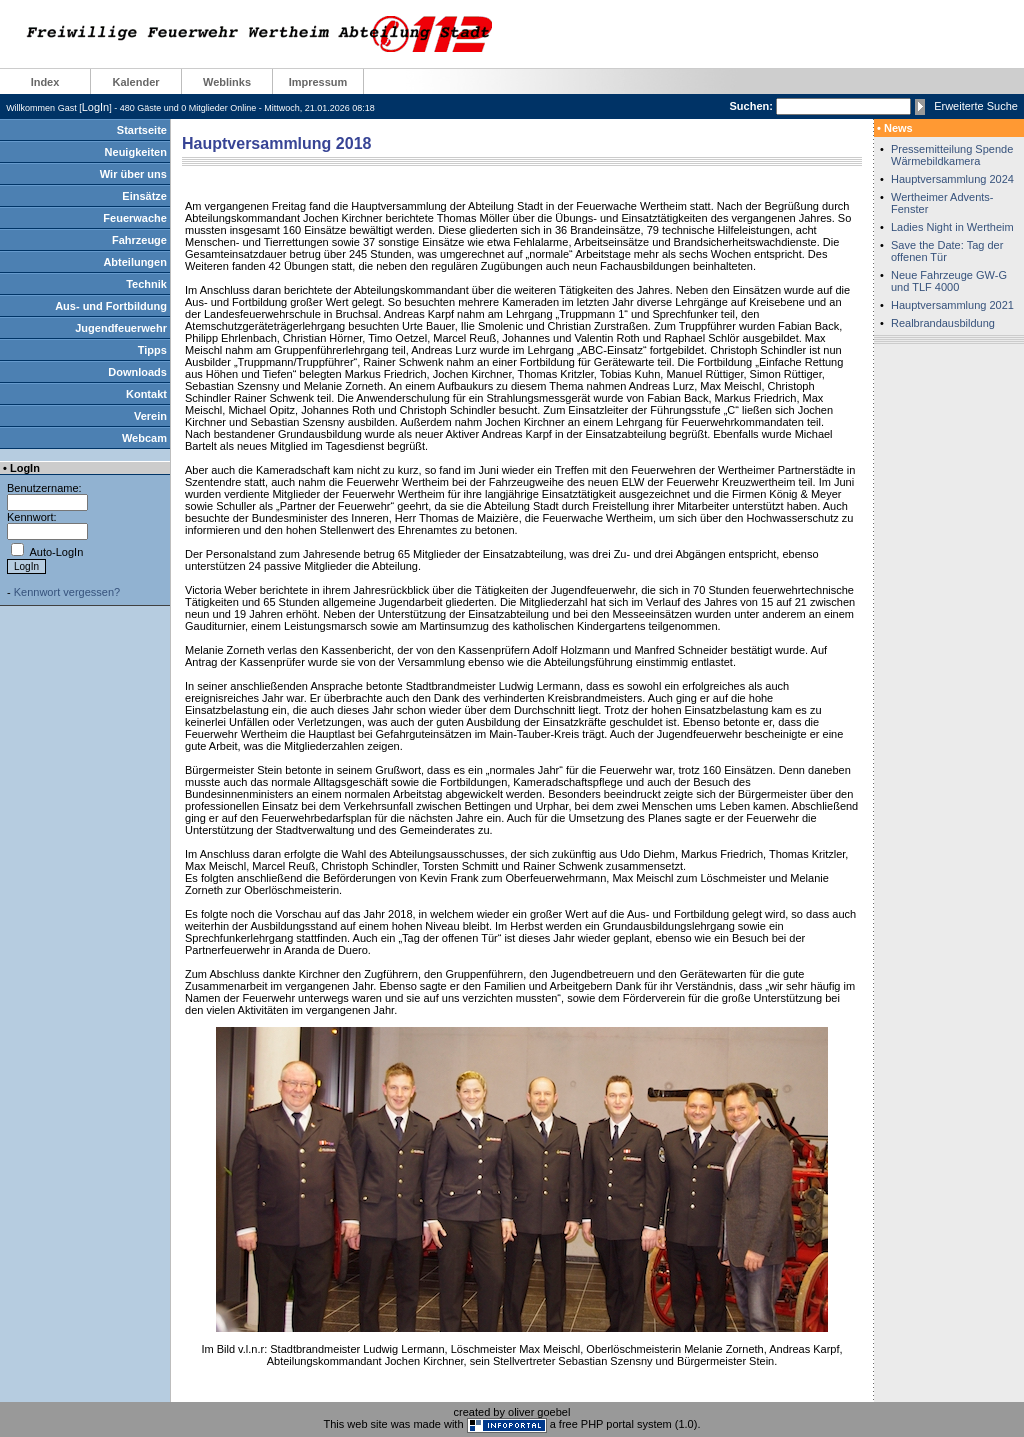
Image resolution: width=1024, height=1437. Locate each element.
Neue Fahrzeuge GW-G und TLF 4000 (949, 281)
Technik (146, 284)
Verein (150, 416)
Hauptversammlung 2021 (952, 305)
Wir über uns (133, 174)
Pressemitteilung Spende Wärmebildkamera (952, 155)
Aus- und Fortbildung (111, 306)
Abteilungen (135, 262)
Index (45, 82)
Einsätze (144, 196)
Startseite (142, 130)
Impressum (318, 82)
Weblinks (227, 82)
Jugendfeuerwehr (121, 328)
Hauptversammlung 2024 (952, 179)
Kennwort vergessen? (67, 592)
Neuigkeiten (136, 152)
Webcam (144, 438)
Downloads (137, 372)
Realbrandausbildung (943, 323)
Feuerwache (135, 218)
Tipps (152, 350)
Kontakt (146, 394)
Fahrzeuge (139, 240)
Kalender (135, 82)
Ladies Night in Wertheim (952, 227)
